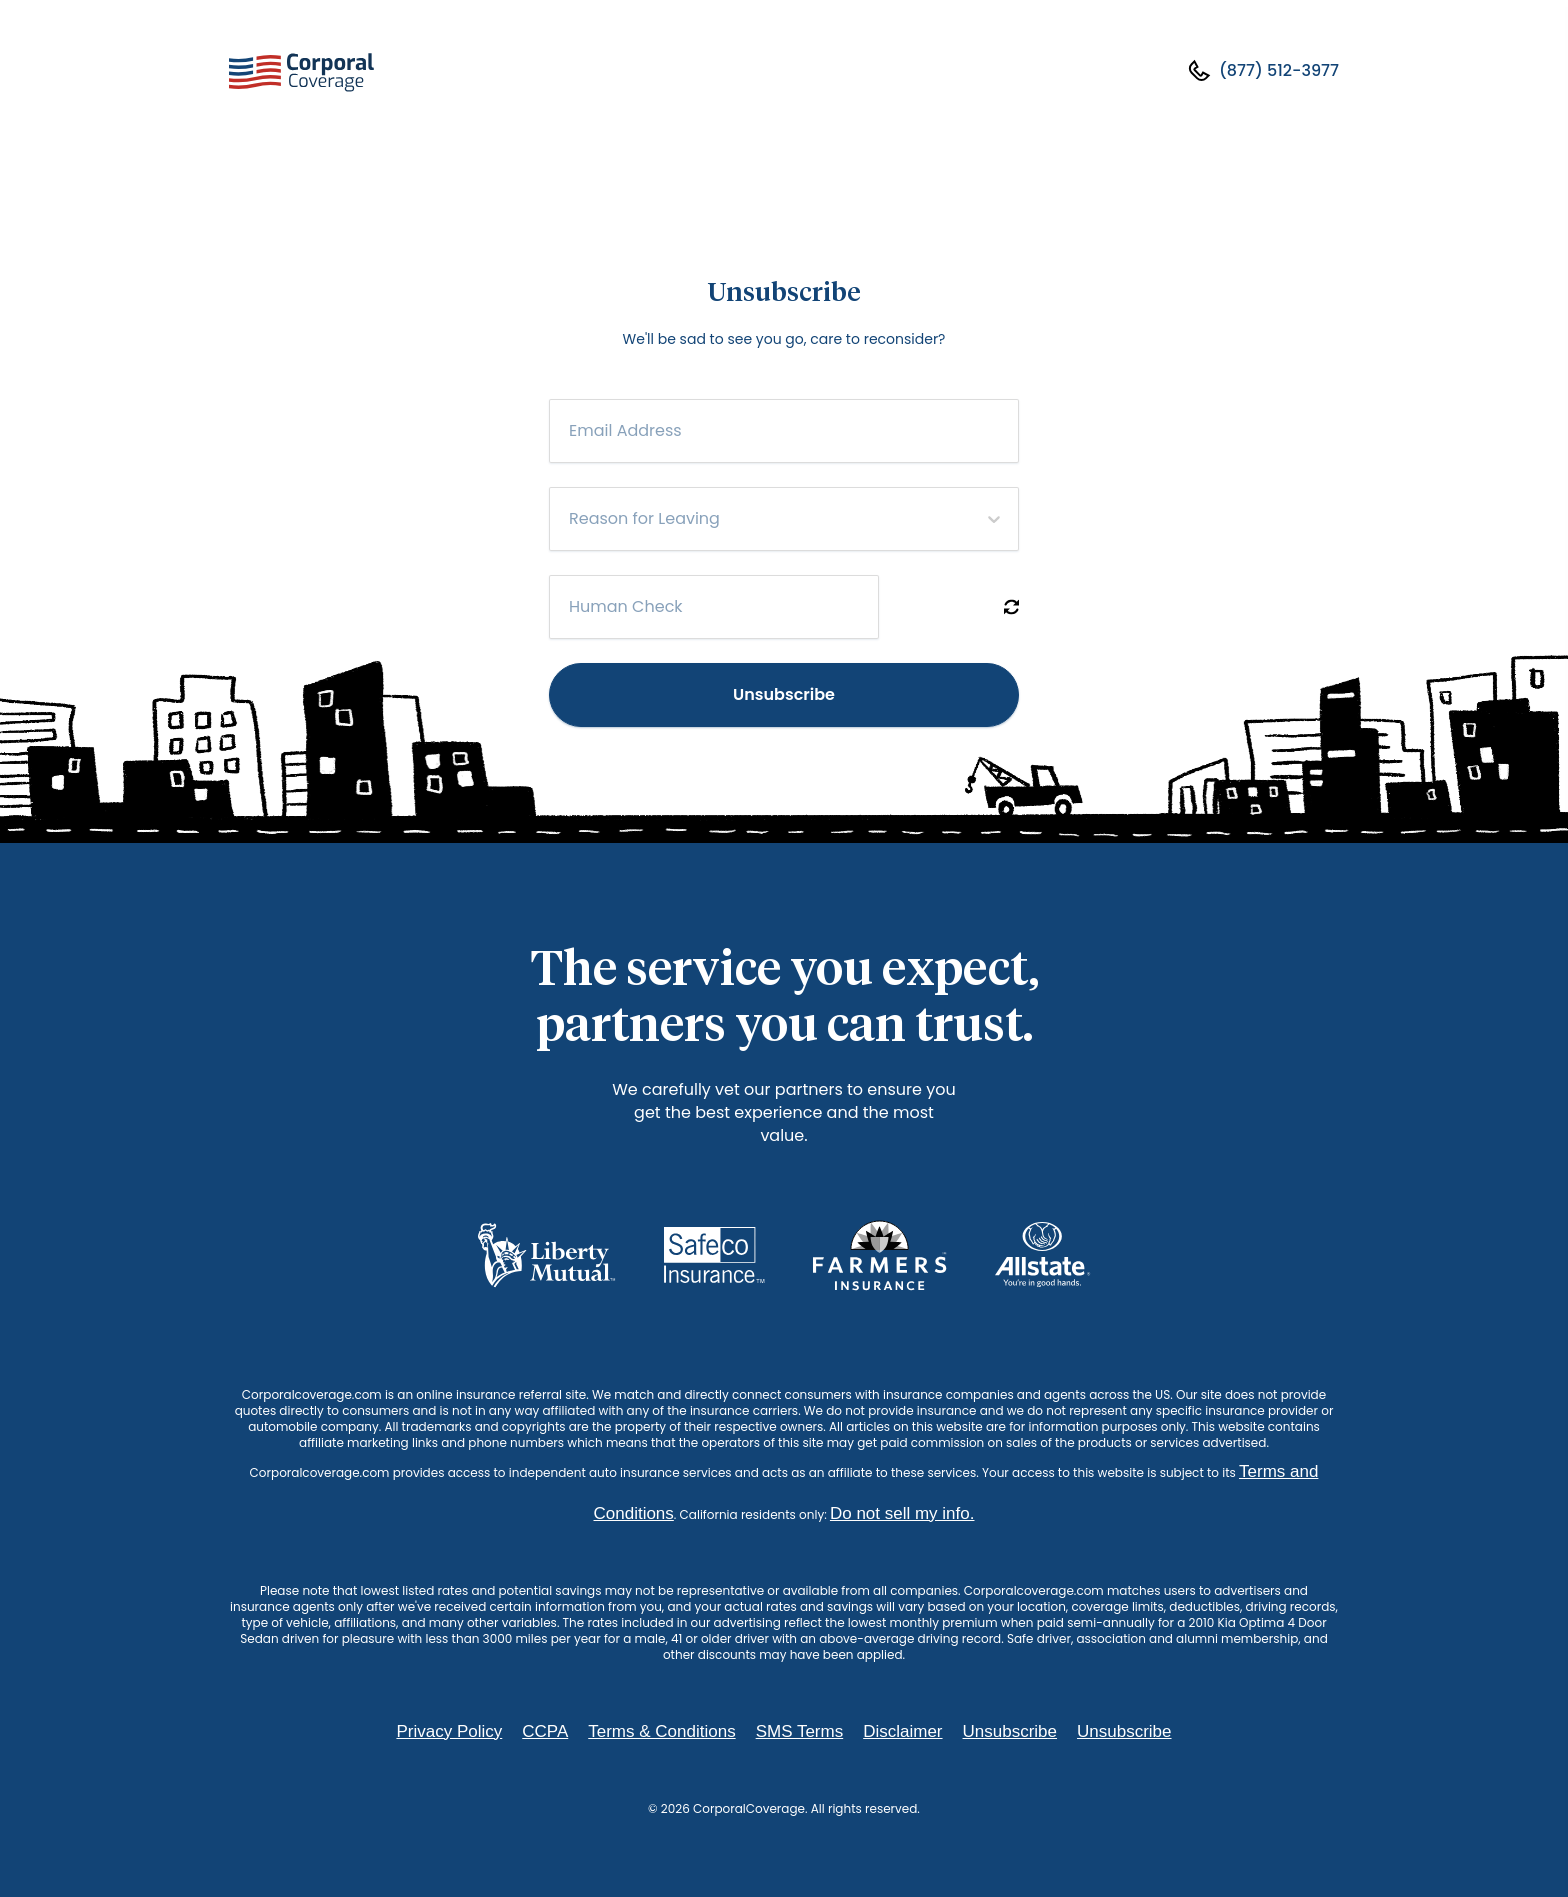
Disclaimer (902, 1731)
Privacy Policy (449, 1731)
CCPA (545, 1731)
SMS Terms (800, 1731)
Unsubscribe (784, 694)
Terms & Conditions (661, 1731)
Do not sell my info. (902, 1513)
